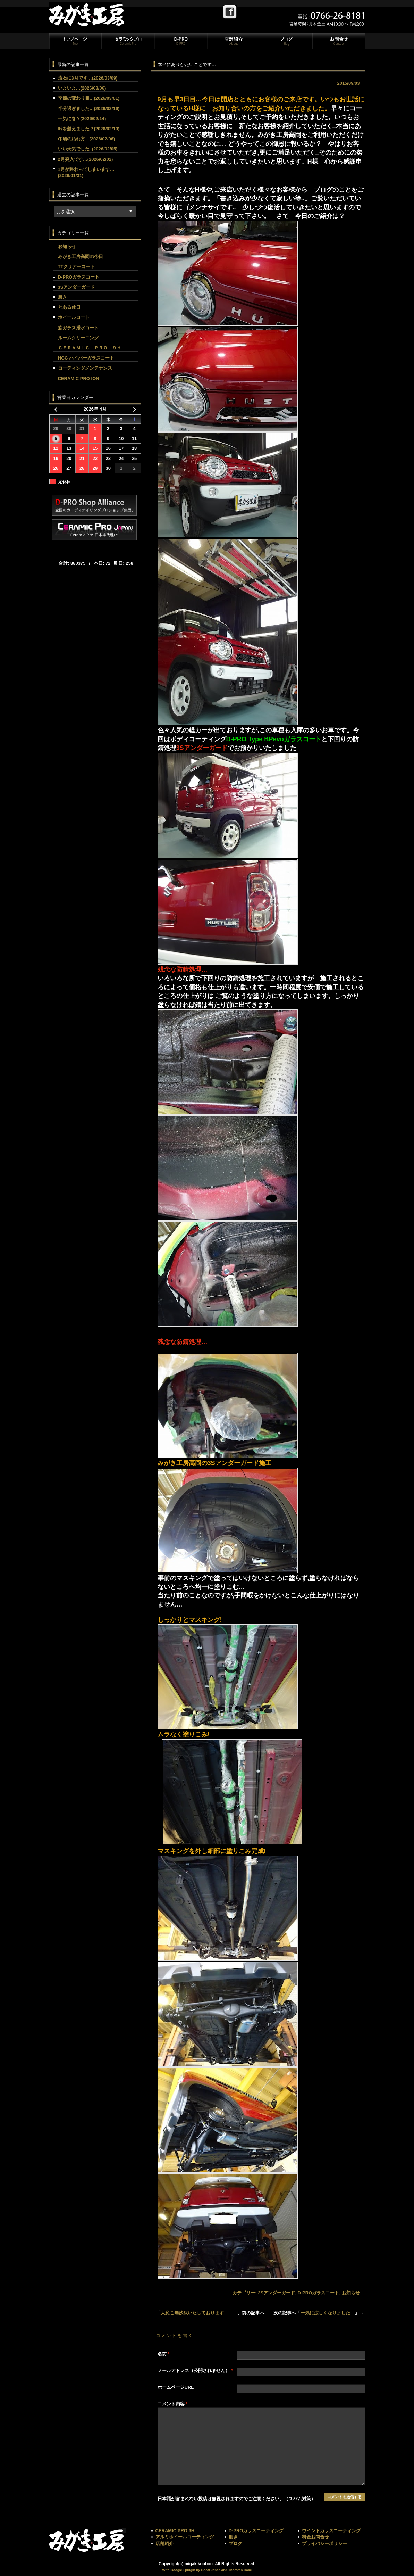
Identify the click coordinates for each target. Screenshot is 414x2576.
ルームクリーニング (78, 337)
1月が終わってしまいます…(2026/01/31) (86, 172)
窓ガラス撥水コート (78, 327)
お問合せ (338, 41)
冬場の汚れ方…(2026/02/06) (86, 138)
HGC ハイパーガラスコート (86, 358)
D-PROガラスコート (318, 2292)
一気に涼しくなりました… (328, 2312)
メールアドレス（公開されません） (195, 2370)
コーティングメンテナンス (85, 368)
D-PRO (180, 41)
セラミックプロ (127, 41)
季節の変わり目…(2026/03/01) (89, 98)
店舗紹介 (233, 41)
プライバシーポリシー (324, 2543)
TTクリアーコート (76, 266)
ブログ (286, 41)
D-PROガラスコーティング (256, 2530)
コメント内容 (173, 2403)
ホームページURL (176, 2387)
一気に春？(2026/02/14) (82, 118)
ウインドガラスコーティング (331, 2530)
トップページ (75, 41)
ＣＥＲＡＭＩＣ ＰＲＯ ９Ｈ (89, 347)
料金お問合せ (315, 2537)
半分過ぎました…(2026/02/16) (89, 108)
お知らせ (351, 2292)
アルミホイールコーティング (184, 2537)
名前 (164, 2353)
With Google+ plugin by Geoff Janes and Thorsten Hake (207, 2570)
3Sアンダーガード (276, 2292)
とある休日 (69, 307)
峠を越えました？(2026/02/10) (89, 128)
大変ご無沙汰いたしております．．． (199, 2312)
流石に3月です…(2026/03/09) (88, 78)
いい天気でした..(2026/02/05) (88, 148)
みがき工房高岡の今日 (80, 256)
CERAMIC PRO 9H (175, 2530)
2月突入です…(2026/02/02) (85, 159)
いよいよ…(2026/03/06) (82, 88)
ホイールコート (74, 317)
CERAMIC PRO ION (78, 378)
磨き (62, 297)
